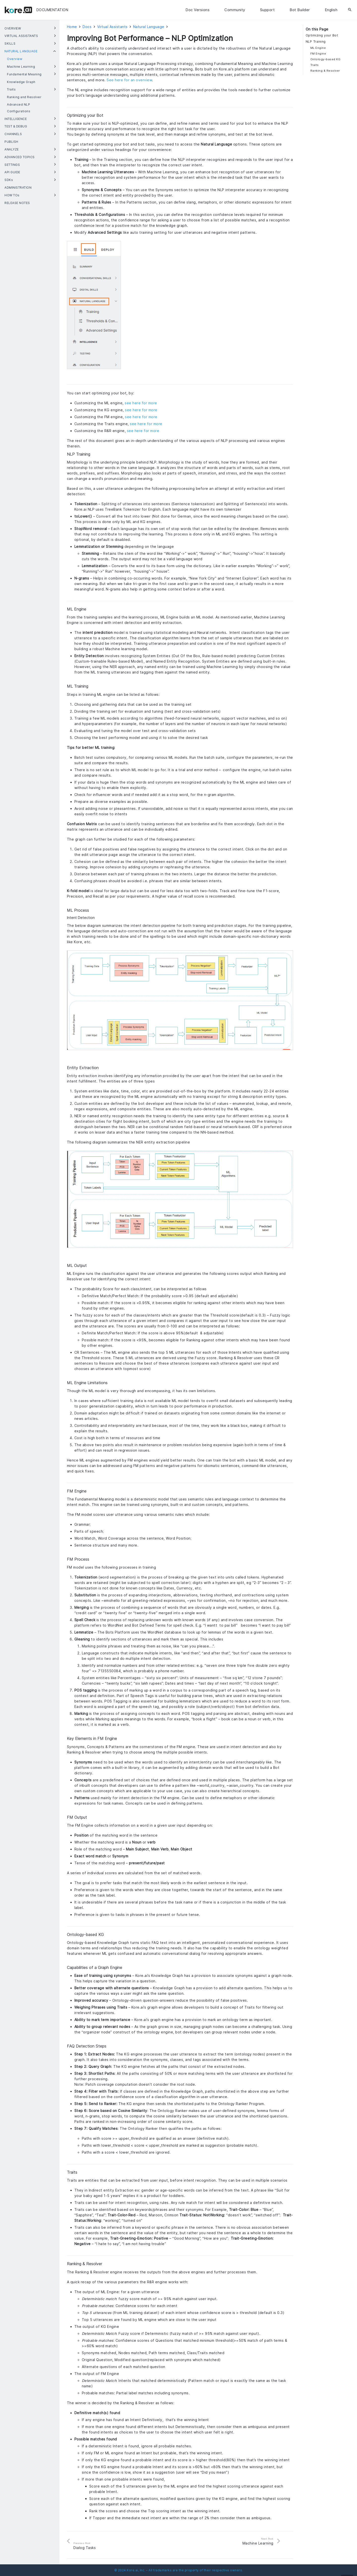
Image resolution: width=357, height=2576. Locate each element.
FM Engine (318, 53)
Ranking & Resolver (325, 70)
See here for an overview (129, 80)
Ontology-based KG (325, 59)
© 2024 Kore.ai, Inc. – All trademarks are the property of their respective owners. (178, 2570)
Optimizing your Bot (322, 35)
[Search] (350, 10)
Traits (314, 65)
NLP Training (316, 41)
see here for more (141, 403)
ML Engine (318, 48)
